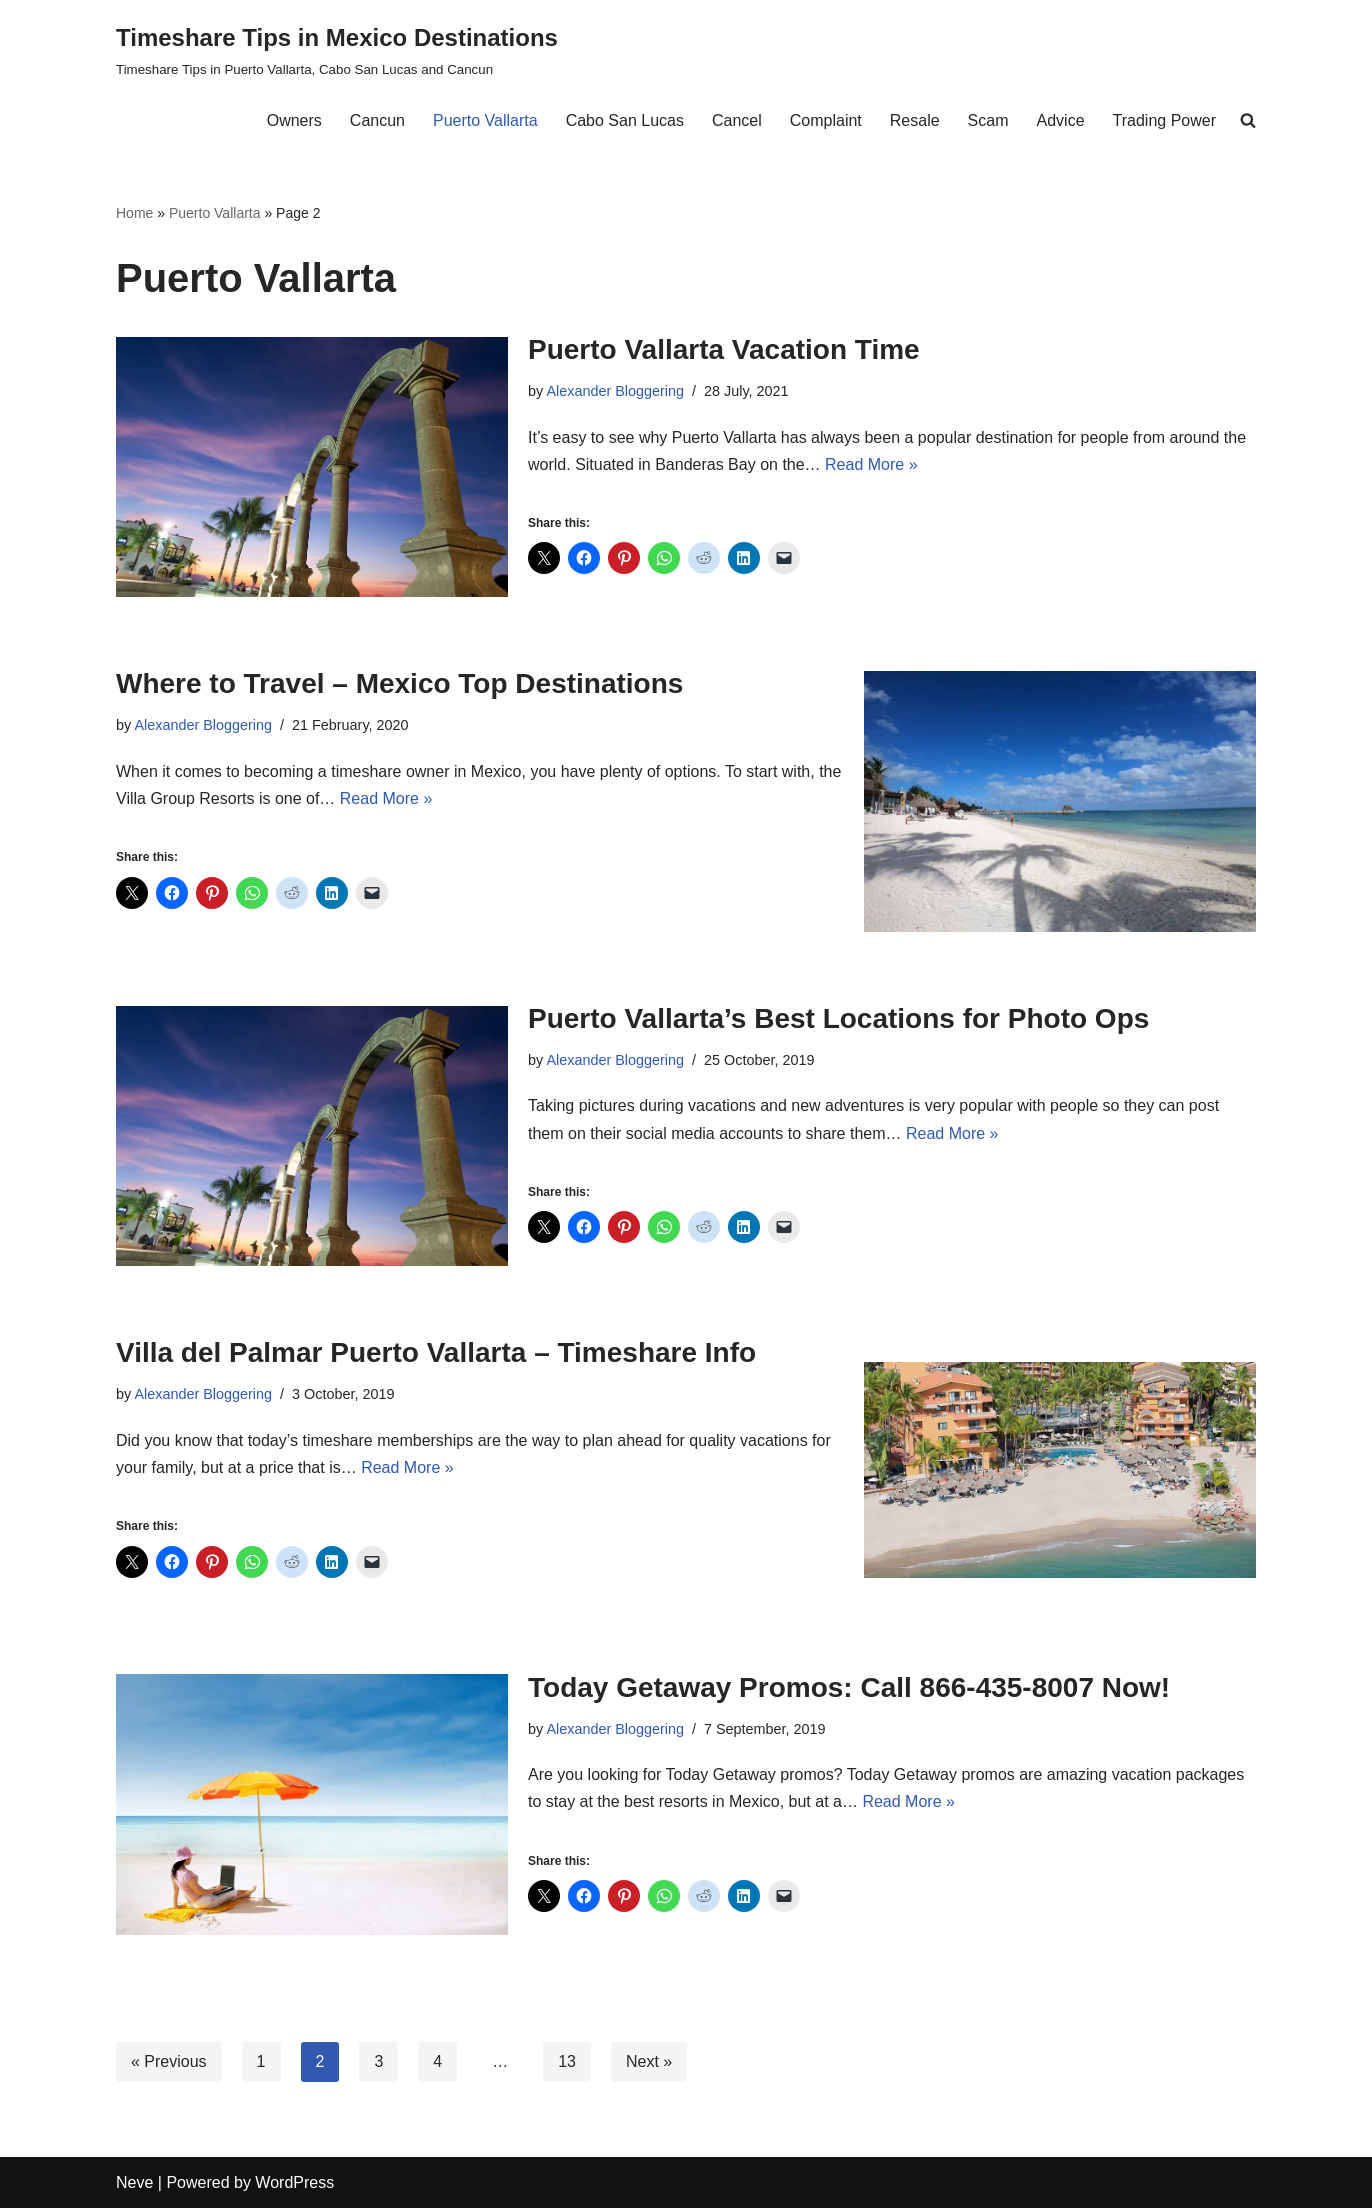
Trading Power (1164, 120)
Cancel (737, 120)
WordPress (294, 2182)
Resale (915, 120)
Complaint (826, 120)
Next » (649, 2061)
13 (567, 2061)
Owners (294, 120)
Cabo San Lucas (625, 120)
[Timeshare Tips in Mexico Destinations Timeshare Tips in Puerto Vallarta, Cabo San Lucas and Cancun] (337, 49)
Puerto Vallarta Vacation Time (724, 349)
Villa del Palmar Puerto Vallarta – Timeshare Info (436, 1352)
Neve (134, 2182)
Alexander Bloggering (615, 391)
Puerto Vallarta (485, 120)
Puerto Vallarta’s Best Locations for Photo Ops (838, 1018)
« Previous (169, 2061)
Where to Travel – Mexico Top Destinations (399, 683)
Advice (1061, 120)
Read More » (871, 464)
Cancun (377, 120)
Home (134, 213)
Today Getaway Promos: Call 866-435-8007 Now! (849, 1687)
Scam (988, 120)
